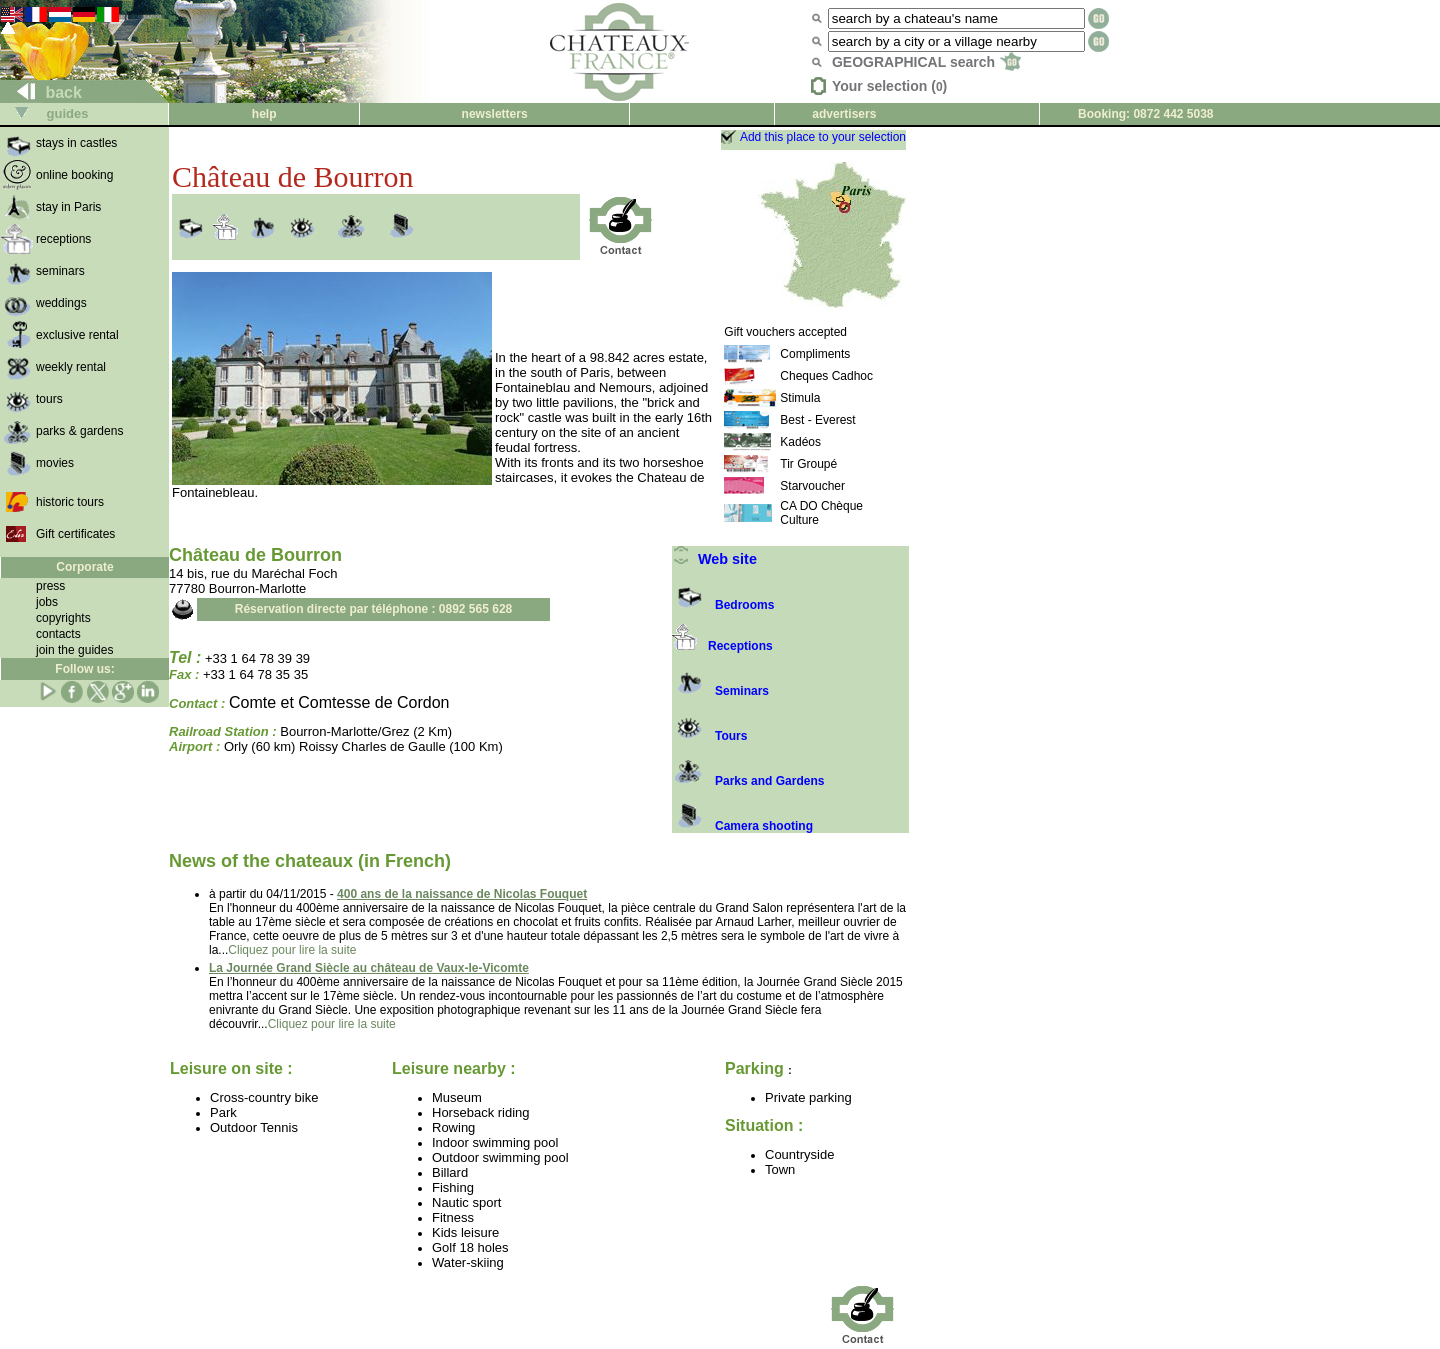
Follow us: (84, 669)
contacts (58, 634)
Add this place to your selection (823, 137)
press (50, 586)
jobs (47, 602)
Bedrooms (723, 605)
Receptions (722, 646)
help (264, 114)
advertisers (844, 114)
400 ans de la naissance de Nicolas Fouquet (462, 894)
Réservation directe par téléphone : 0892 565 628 (373, 609)
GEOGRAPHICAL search (926, 62)
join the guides (74, 650)
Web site (714, 559)
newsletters (495, 114)
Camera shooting (742, 826)
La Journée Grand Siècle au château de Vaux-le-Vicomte (369, 968)
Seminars (720, 691)
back (41, 92)
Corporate (84, 567)
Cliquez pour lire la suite (292, 950)
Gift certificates (75, 534)
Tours (709, 736)
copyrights (63, 618)
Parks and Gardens (748, 781)
